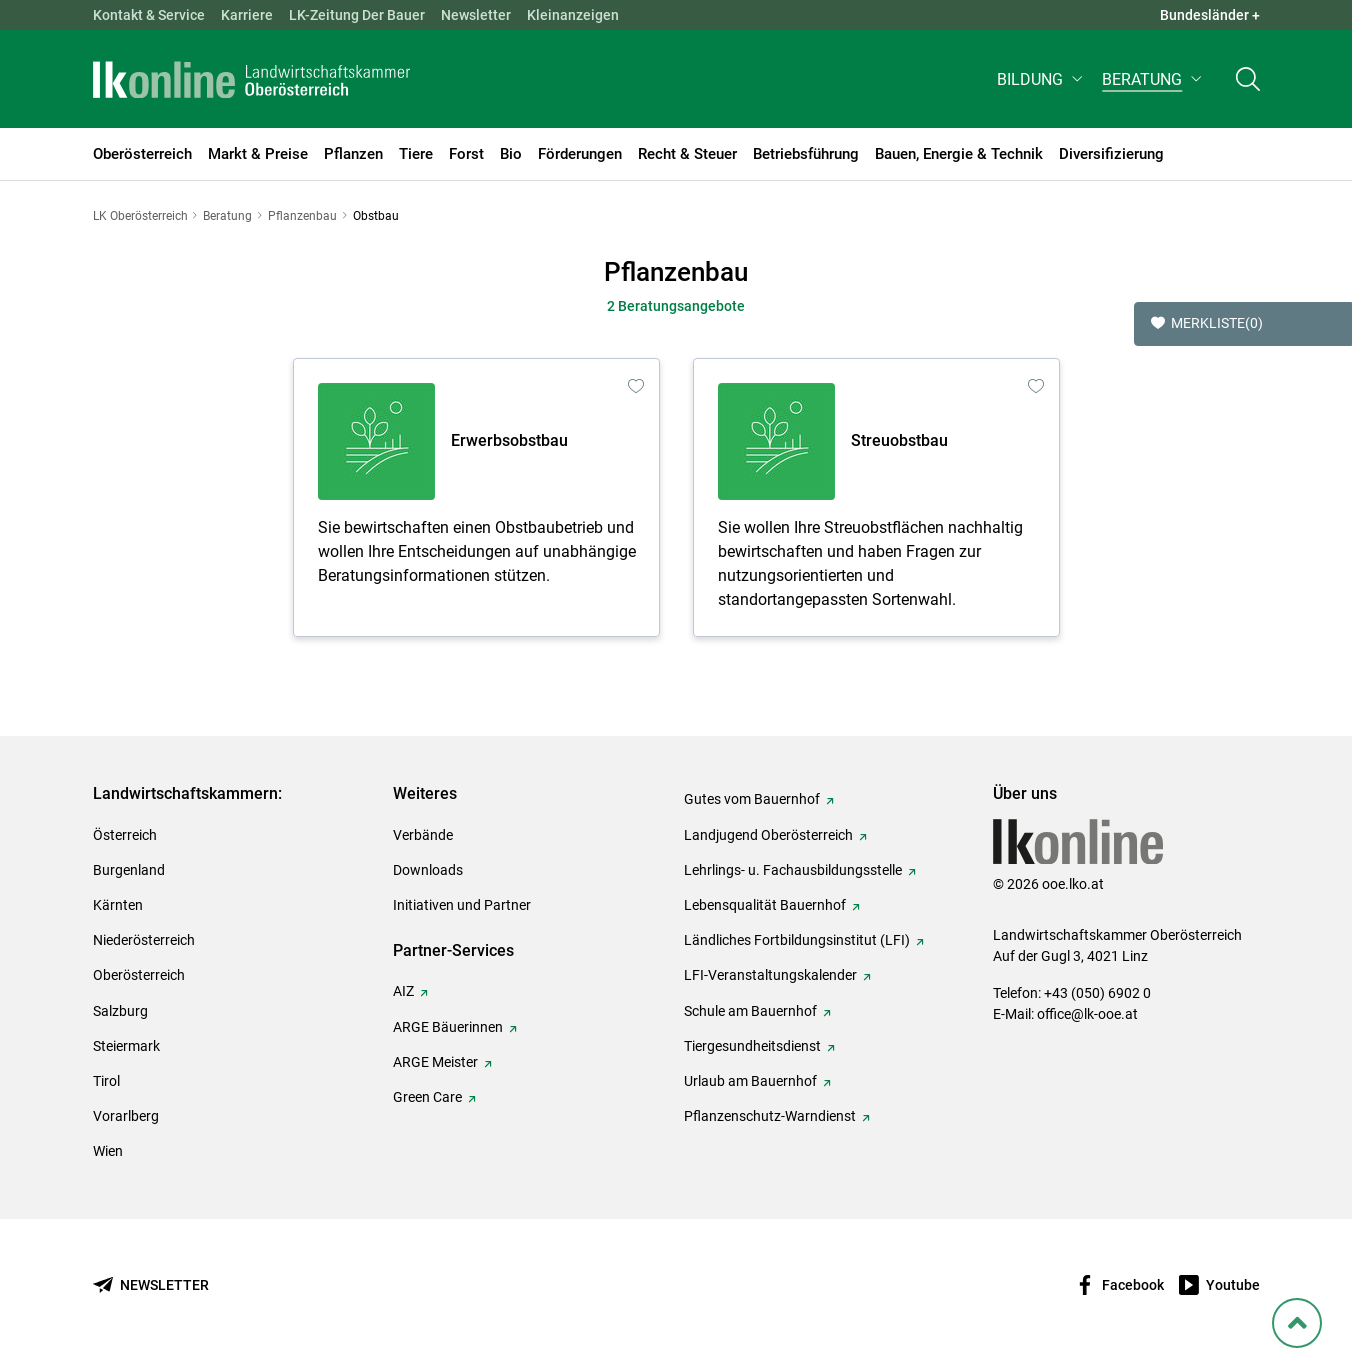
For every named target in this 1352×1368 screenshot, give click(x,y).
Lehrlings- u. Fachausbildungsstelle (793, 870)
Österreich (125, 835)
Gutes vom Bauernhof (752, 799)
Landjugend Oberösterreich (768, 835)
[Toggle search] (1248, 86)
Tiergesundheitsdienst (752, 1046)
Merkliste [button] (1207, 324)
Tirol (106, 1081)
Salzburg (120, 1011)
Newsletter (476, 15)
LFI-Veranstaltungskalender (770, 975)
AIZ (403, 991)
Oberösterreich (139, 975)
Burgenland (129, 870)
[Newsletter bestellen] (151, 1285)
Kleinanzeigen (573, 15)
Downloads (428, 870)
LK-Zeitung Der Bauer (357, 15)
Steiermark (126, 1046)
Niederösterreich (144, 940)
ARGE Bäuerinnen (448, 1027)
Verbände (423, 835)
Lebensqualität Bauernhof (765, 905)
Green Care (427, 1097)
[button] (1041, 86)
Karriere (247, 15)
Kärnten (118, 905)
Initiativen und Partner (462, 905)
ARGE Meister (435, 1062)
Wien (108, 1151)
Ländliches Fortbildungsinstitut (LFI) (797, 940)
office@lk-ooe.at (1087, 1014)
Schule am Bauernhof (750, 1011)
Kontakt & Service (149, 15)
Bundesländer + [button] (1210, 15)
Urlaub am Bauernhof (750, 1081)
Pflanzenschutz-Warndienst (770, 1116)
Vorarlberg (126, 1116)
